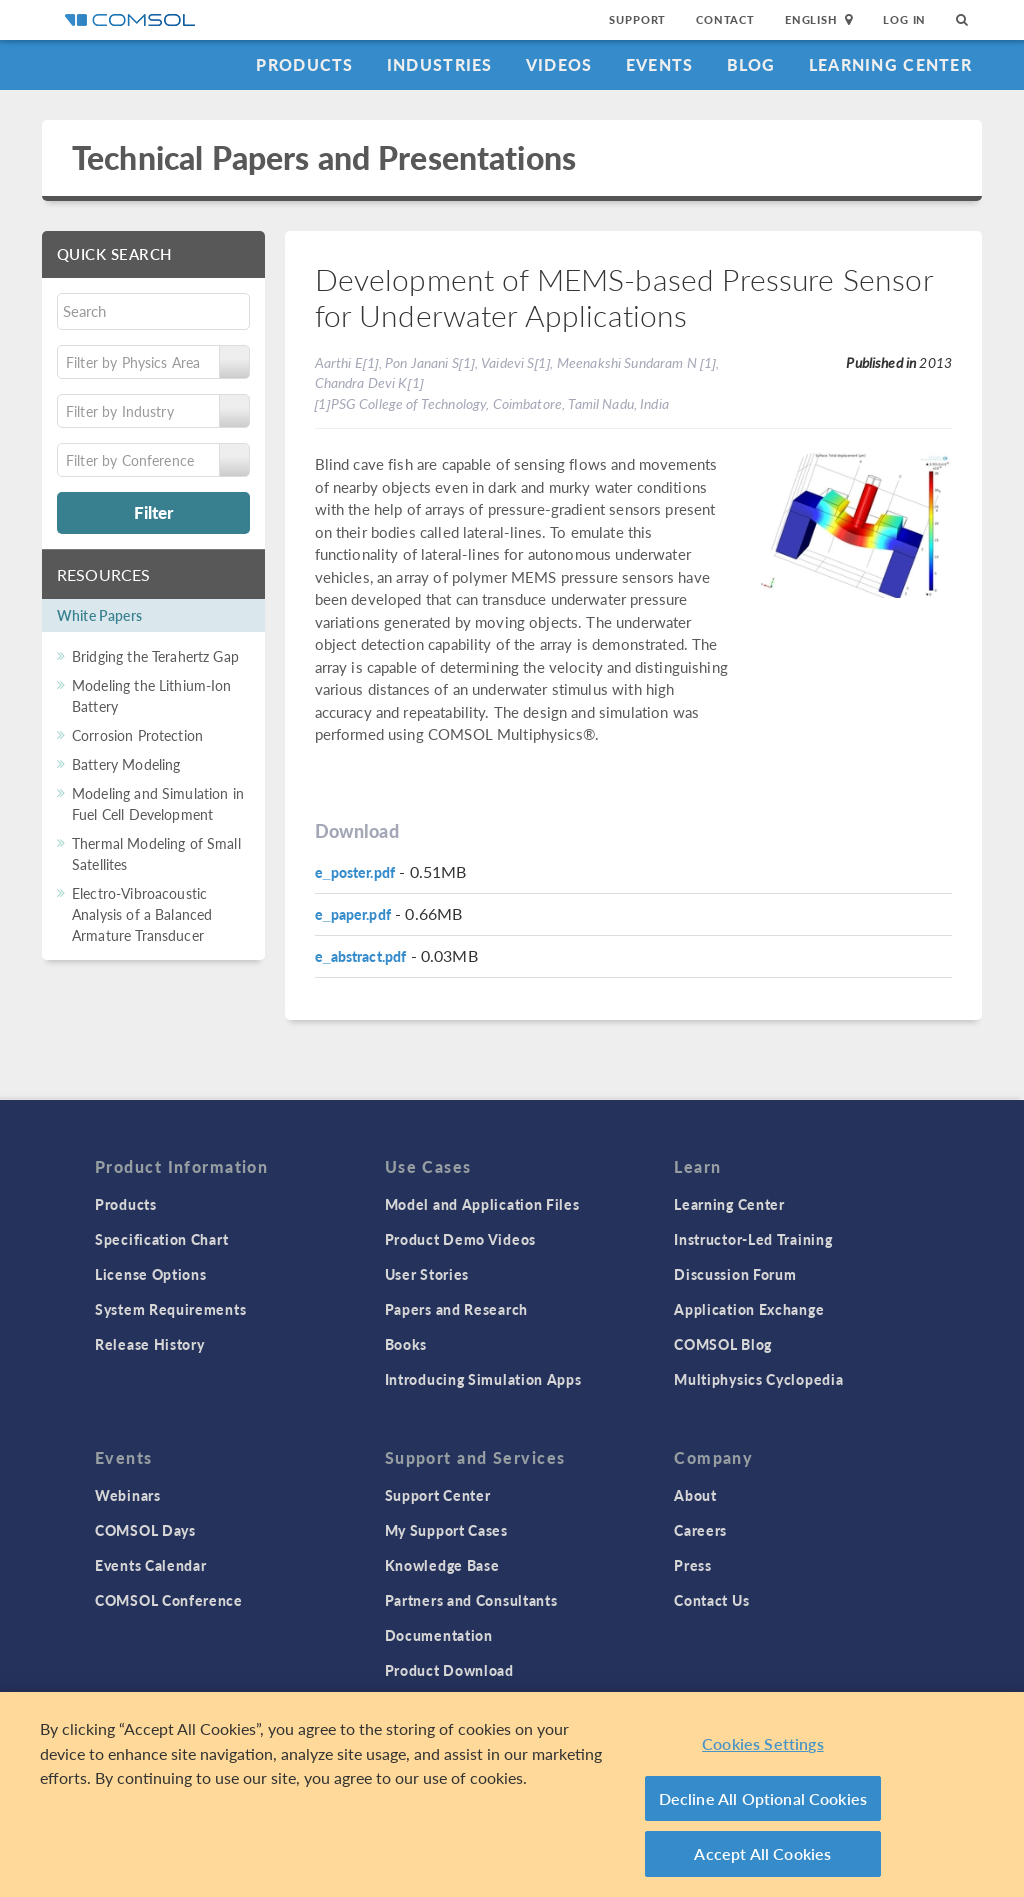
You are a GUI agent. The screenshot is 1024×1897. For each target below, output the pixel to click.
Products (304, 64)
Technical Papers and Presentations (324, 157)
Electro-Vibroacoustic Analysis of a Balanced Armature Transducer (142, 914)
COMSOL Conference (169, 1600)
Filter (153, 512)
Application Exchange (749, 1309)
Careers (700, 1530)
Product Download (449, 1670)
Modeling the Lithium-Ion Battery (152, 695)
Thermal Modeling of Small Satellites (156, 853)
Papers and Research (456, 1309)
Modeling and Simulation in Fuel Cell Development (158, 803)
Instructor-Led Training (753, 1239)
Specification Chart (161, 1239)
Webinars (128, 1495)
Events (660, 64)
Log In (904, 19)
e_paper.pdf (353, 914)
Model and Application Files (482, 1204)
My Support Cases (446, 1530)
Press (693, 1565)
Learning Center (890, 64)
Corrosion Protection (137, 735)
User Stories (427, 1274)
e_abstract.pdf (361, 956)
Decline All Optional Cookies (763, 1798)
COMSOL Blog (723, 1344)
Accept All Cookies (762, 1853)
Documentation (439, 1635)
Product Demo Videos (460, 1239)
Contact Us (711, 1600)
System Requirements (170, 1309)
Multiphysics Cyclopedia (758, 1379)
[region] (512, 1794)
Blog (751, 64)
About (695, 1495)
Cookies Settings (763, 1743)
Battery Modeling (126, 764)
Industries (440, 64)
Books (406, 1344)
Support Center (438, 1495)
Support (637, 19)
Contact (725, 19)
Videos (559, 64)
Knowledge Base (442, 1565)
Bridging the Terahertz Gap (155, 656)
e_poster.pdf (355, 872)
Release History (150, 1344)
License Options (151, 1274)
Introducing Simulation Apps (483, 1379)
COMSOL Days (145, 1530)
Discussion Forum (735, 1274)
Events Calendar (151, 1565)
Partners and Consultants (471, 1600)
